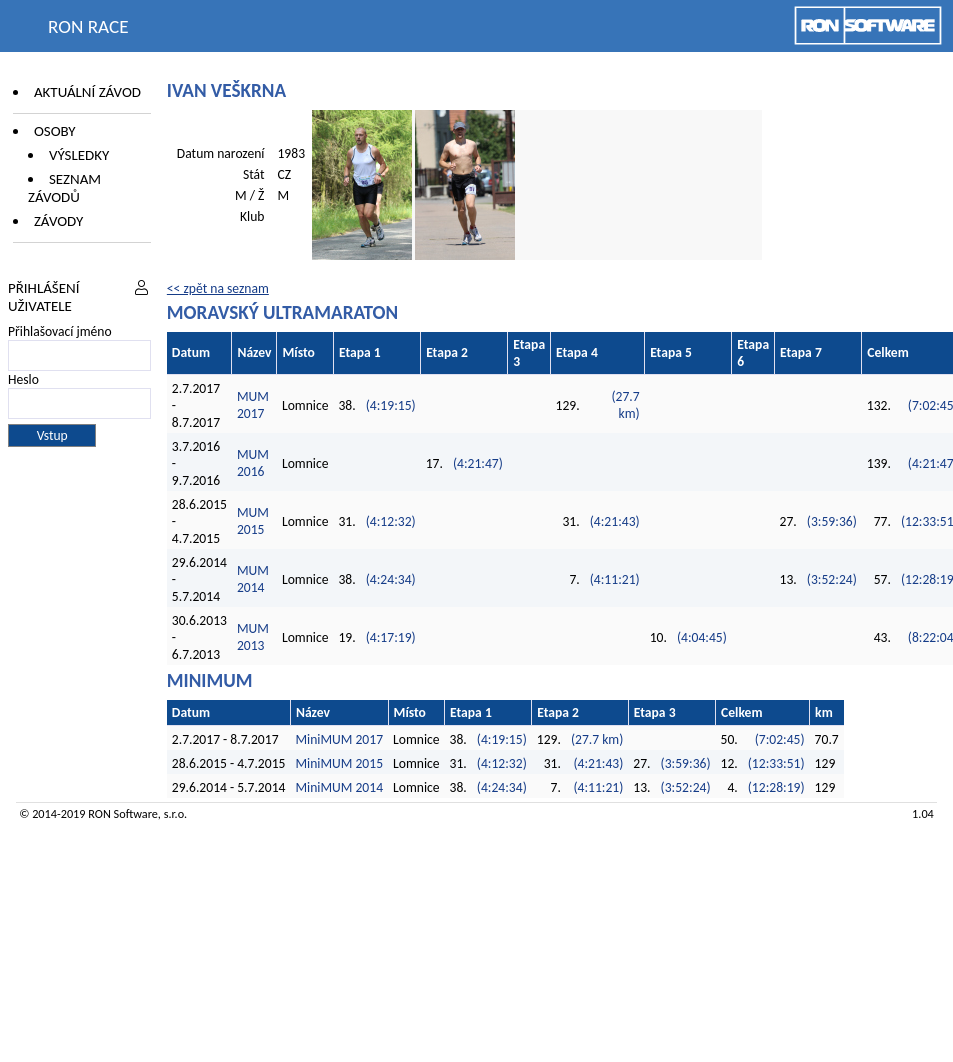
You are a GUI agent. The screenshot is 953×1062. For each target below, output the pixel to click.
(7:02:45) (780, 739)
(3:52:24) (832, 579)
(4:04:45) (702, 637)
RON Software (123, 813)
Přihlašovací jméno (60, 331)
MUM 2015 (253, 521)
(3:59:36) (832, 521)
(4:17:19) (391, 637)
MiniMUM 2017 (339, 739)
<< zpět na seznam (218, 288)
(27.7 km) (625, 405)
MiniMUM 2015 (339, 763)
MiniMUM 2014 (339, 787)
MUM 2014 (253, 579)
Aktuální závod (87, 92)
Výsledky (79, 155)
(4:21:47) (478, 463)
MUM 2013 (253, 637)
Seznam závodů (64, 188)
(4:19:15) (391, 405)
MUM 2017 (253, 405)
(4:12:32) (391, 521)
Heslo (23, 379)
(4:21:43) (615, 521)
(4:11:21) (615, 579)
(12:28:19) (776, 787)
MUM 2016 (253, 463)
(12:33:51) (776, 763)
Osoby (55, 131)
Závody (58, 221)
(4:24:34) (391, 579)
